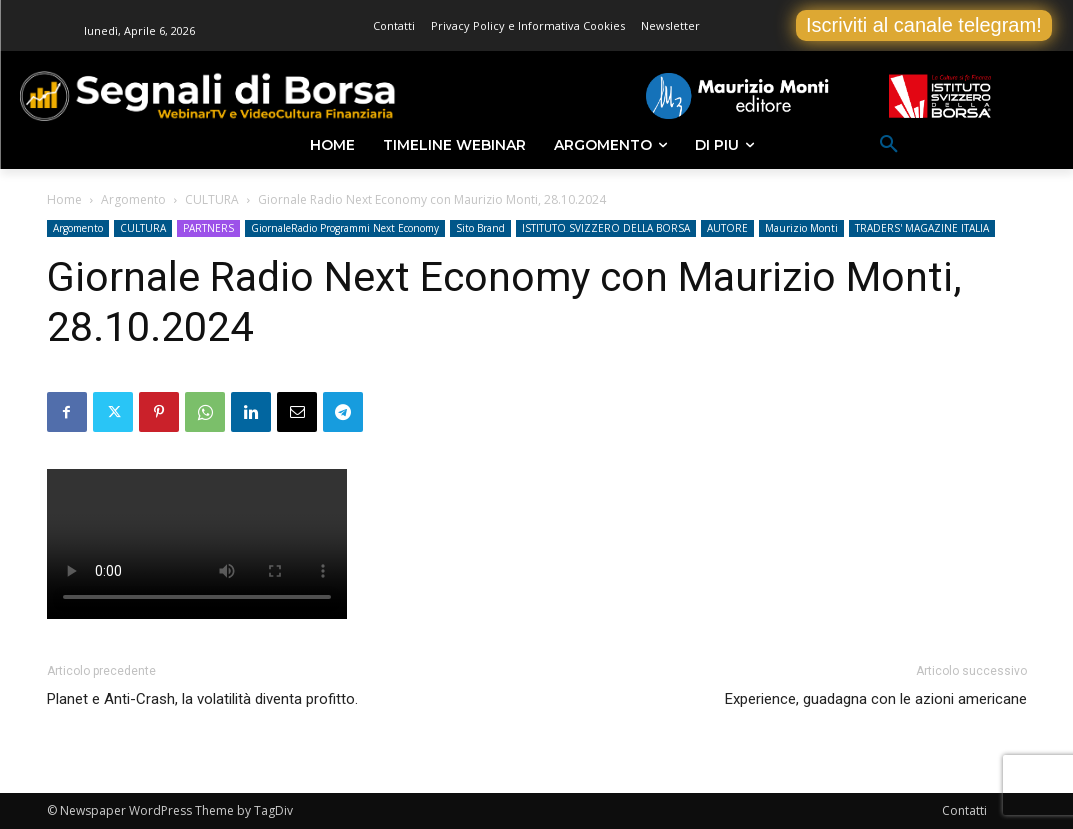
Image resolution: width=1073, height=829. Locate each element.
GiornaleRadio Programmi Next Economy (345, 228)
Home (64, 199)
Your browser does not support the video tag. (197, 544)
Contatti (964, 810)
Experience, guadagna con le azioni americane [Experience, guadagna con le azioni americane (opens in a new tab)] (876, 699)
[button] (889, 145)
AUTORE (727, 228)
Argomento (133, 199)
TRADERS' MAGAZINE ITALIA (922, 228)
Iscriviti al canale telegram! (924, 25)
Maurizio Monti (801, 228)
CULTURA (212, 199)
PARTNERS (208, 228)
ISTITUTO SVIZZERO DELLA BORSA (606, 228)
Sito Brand (480, 228)
